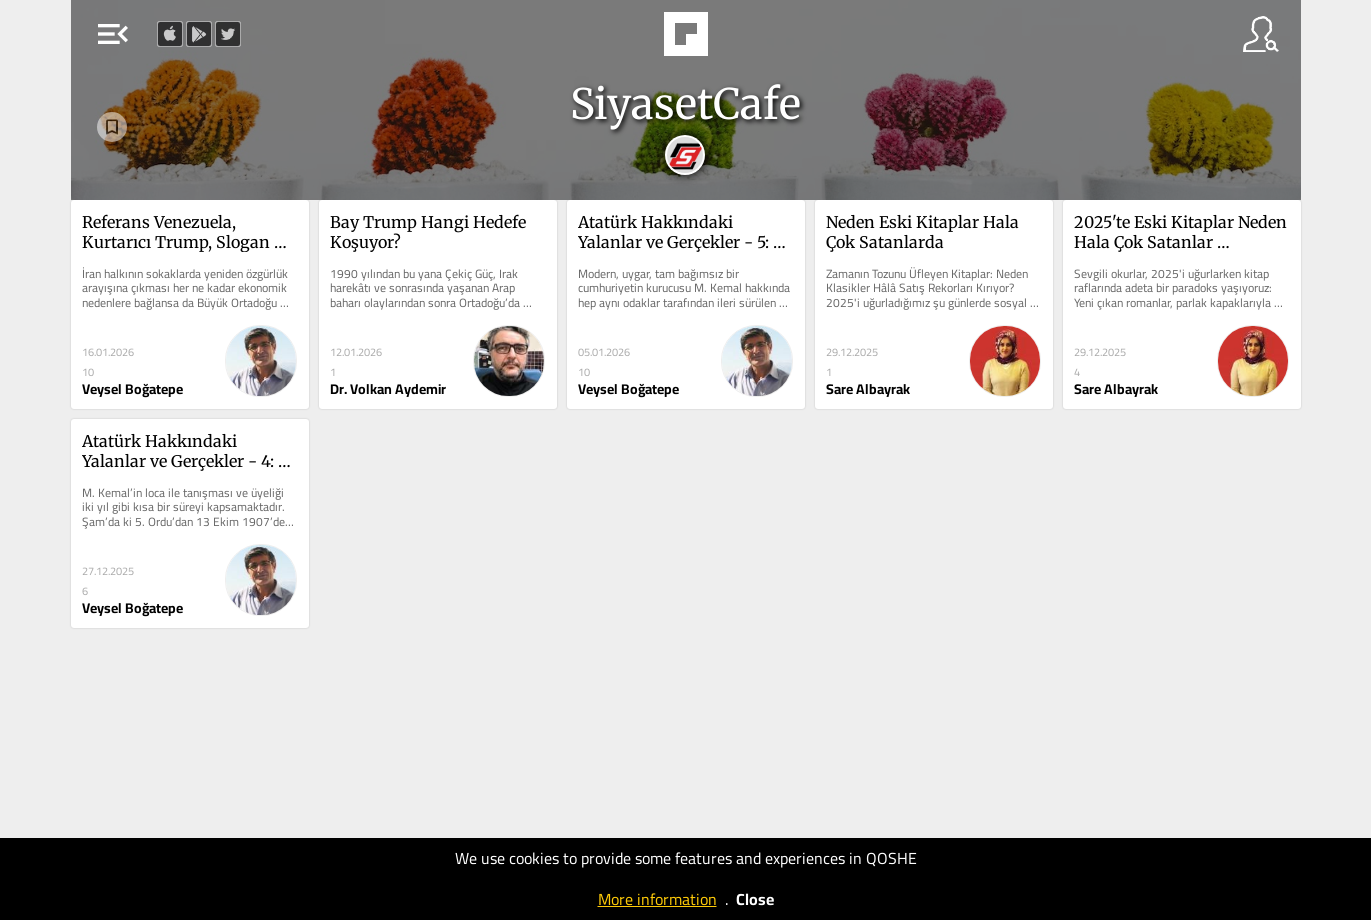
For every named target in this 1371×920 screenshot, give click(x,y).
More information (657, 899)
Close (755, 899)
